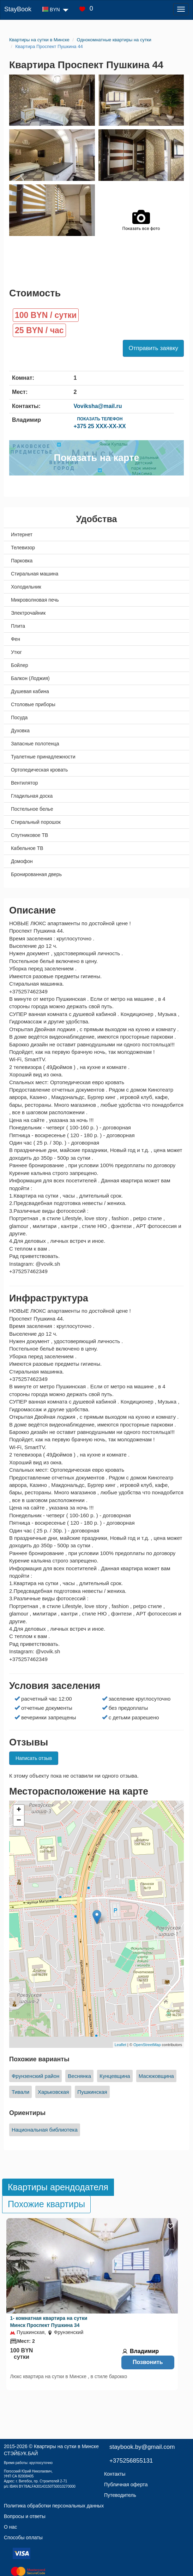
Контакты (114, 2474)
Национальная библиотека (45, 2130)
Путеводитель (120, 2495)
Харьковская (53, 2092)
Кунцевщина (114, 2076)
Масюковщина (156, 2076)
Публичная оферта (126, 2484)
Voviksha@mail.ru (97, 406)
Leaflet (120, 2045)
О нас (10, 2527)
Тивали (20, 2092)
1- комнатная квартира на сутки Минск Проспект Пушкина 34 (48, 2321)
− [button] (19, 1820)
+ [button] (19, 1810)
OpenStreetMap (147, 2045)
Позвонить (148, 2362)
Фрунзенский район (35, 2076)
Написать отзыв (34, 1758)
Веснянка (79, 2076)
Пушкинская (92, 2092)
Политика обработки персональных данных (54, 2506)
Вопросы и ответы (25, 2516)
